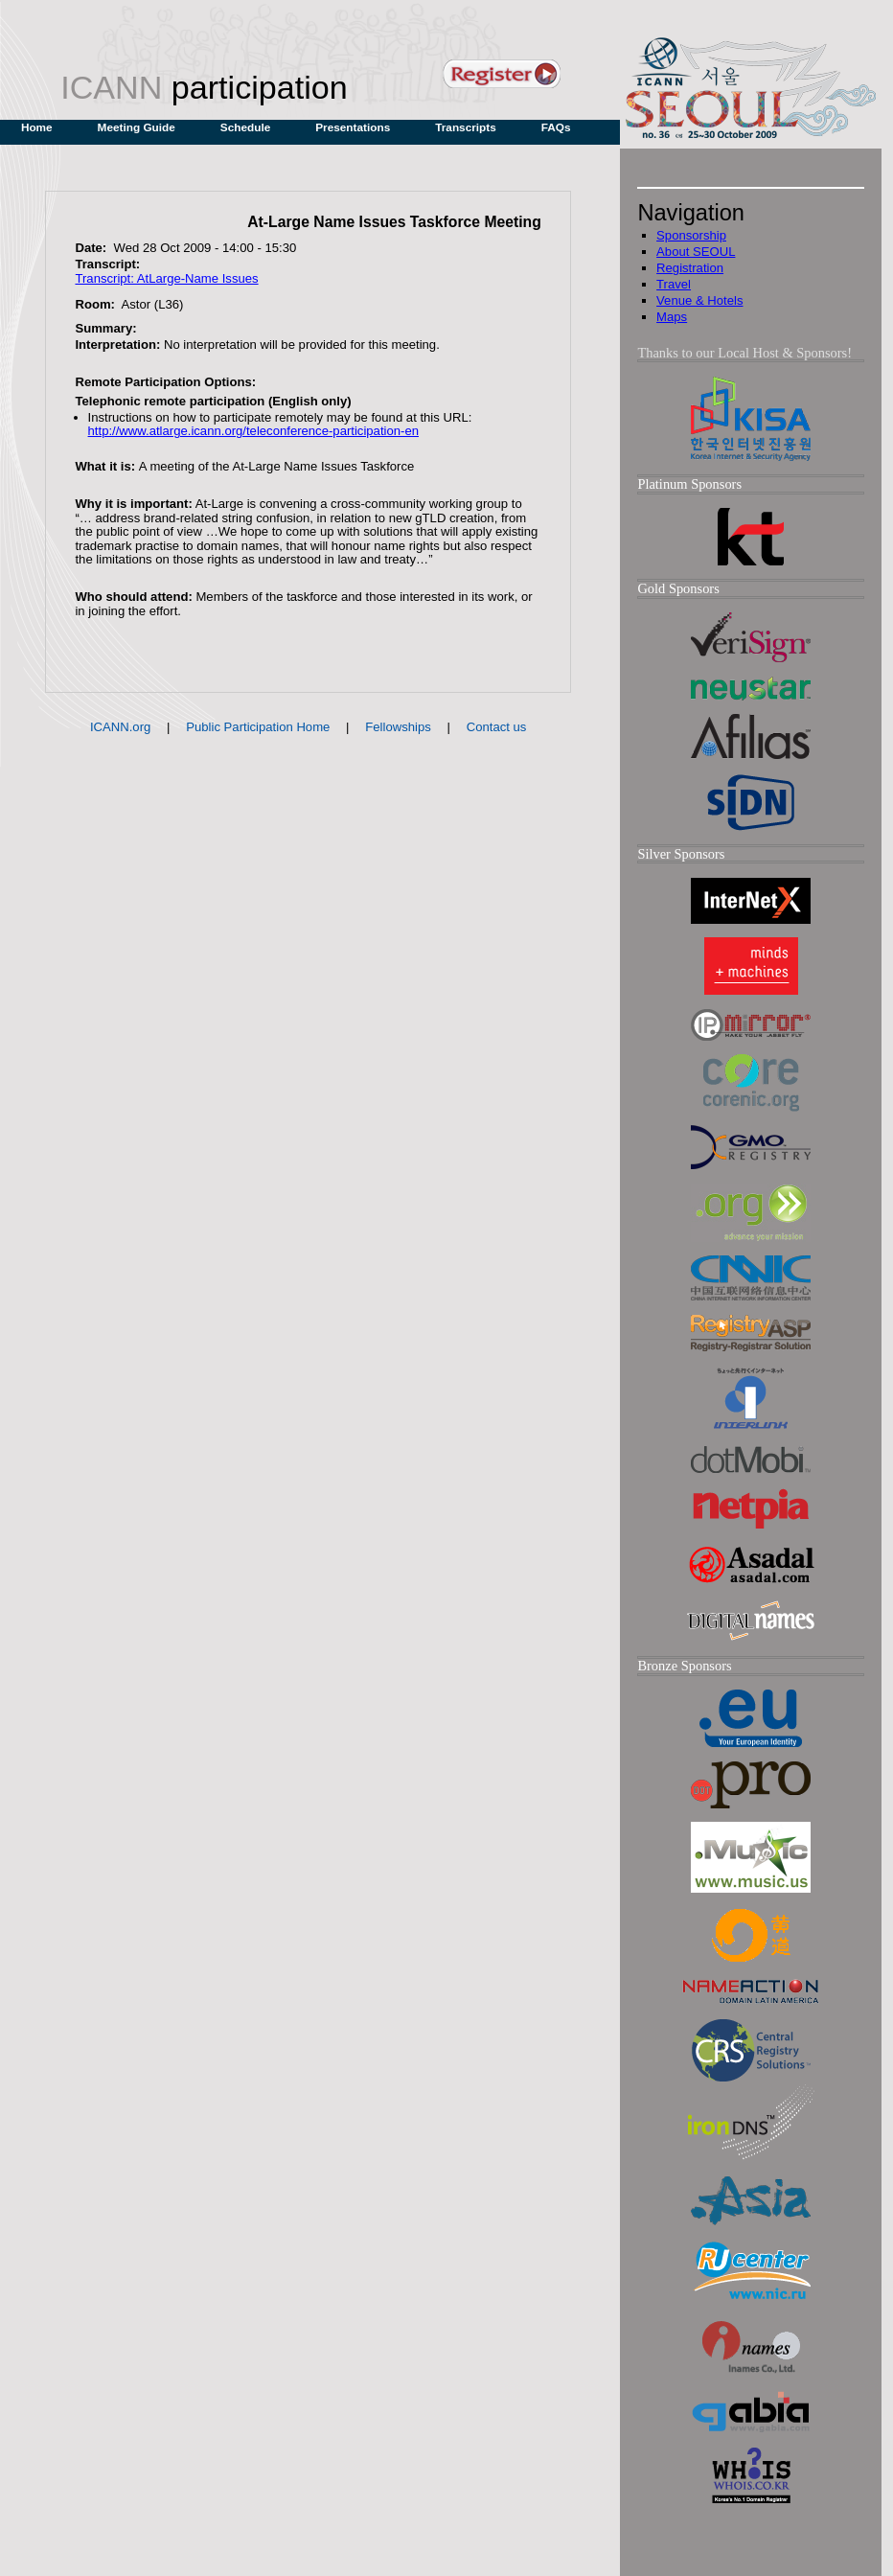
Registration (689, 268)
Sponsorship (691, 235)
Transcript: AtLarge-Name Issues (166, 278)
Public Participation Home (258, 727)
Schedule (245, 127)
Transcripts (465, 127)
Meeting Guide (136, 127)
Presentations (352, 127)
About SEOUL (695, 251)
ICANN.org (120, 727)
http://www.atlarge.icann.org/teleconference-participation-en (253, 431)
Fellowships (398, 727)
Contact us (497, 727)
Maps (671, 317)
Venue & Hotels (699, 300)
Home (37, 127)
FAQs (556, 127)
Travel (673, 284)
